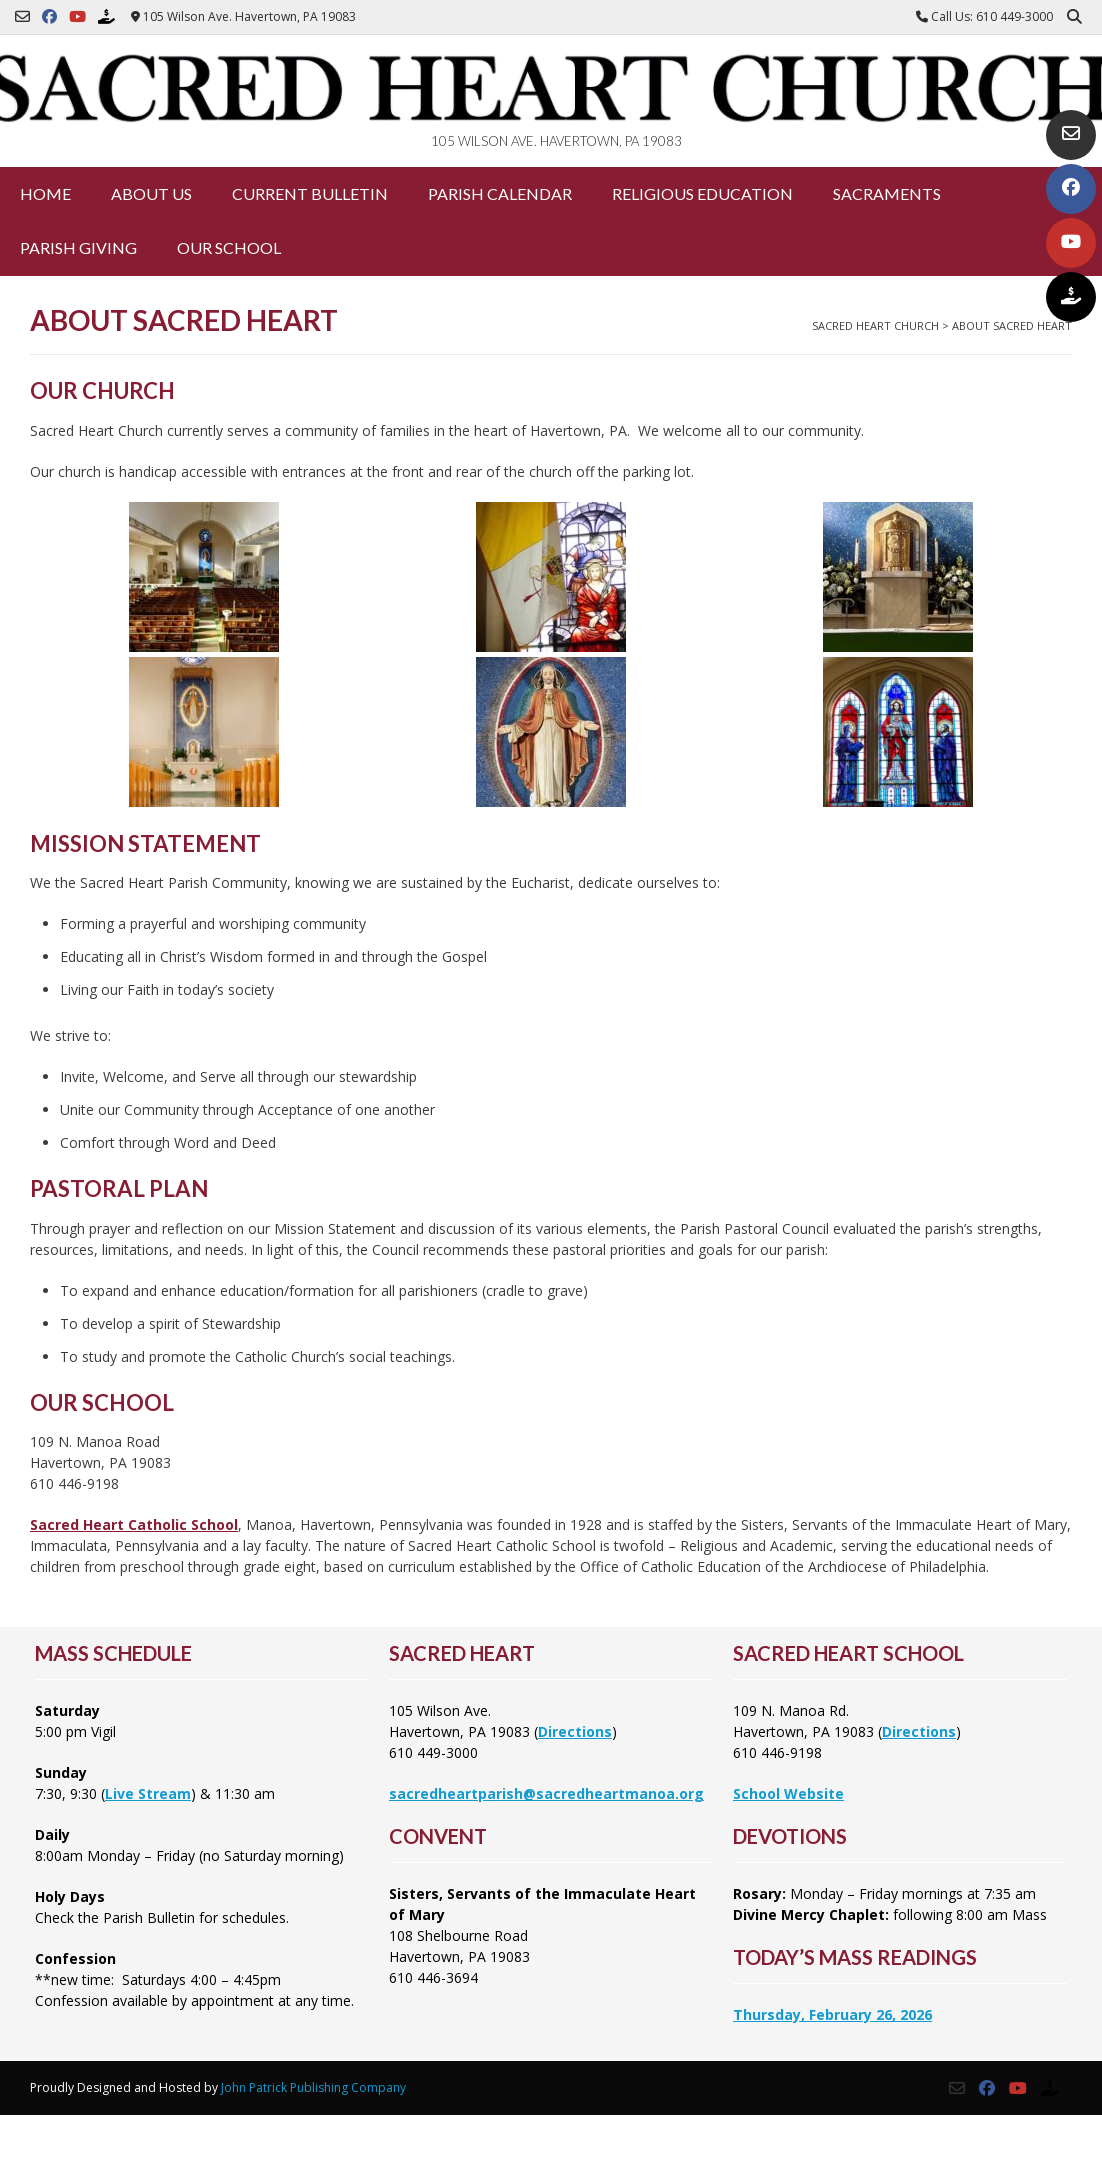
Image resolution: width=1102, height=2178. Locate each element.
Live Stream (148, 1793)
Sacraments (887, 193)
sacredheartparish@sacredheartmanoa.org (546, 1793)
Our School (229, 247)
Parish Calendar (500, 193)
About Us (151, 193)
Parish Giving (78, 247)
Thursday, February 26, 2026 (832, 2014)
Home (45, 193)
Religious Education (702, 193)
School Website (788, 1793)
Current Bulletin (310, 193)
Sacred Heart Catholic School (134, 1524)
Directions (575, 1731)
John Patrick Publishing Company (313, 2087)
